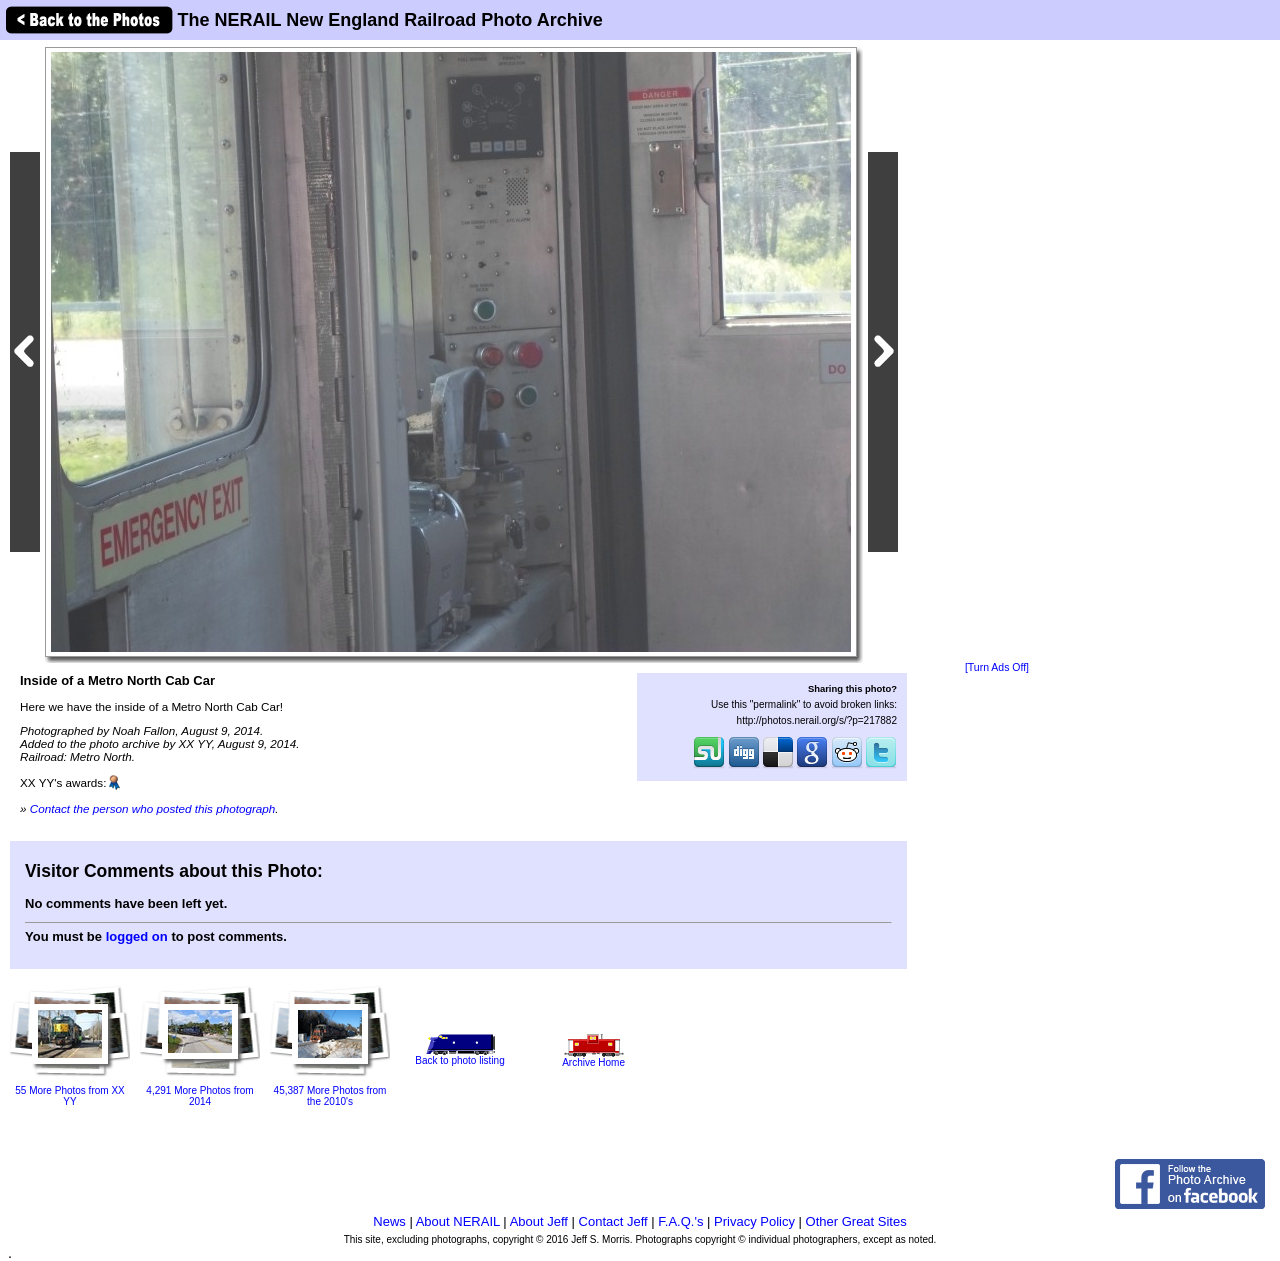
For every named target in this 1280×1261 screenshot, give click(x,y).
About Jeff (539, 1221)
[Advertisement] (997, 352)
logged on (137, 936)
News (389, 1221)
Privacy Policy (754, 1221)
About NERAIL (458, 1221)
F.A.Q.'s (680, 1221)
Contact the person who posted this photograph (153, 808)
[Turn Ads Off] (997, 667)
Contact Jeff (613, 1221)
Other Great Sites (856, 1221)
